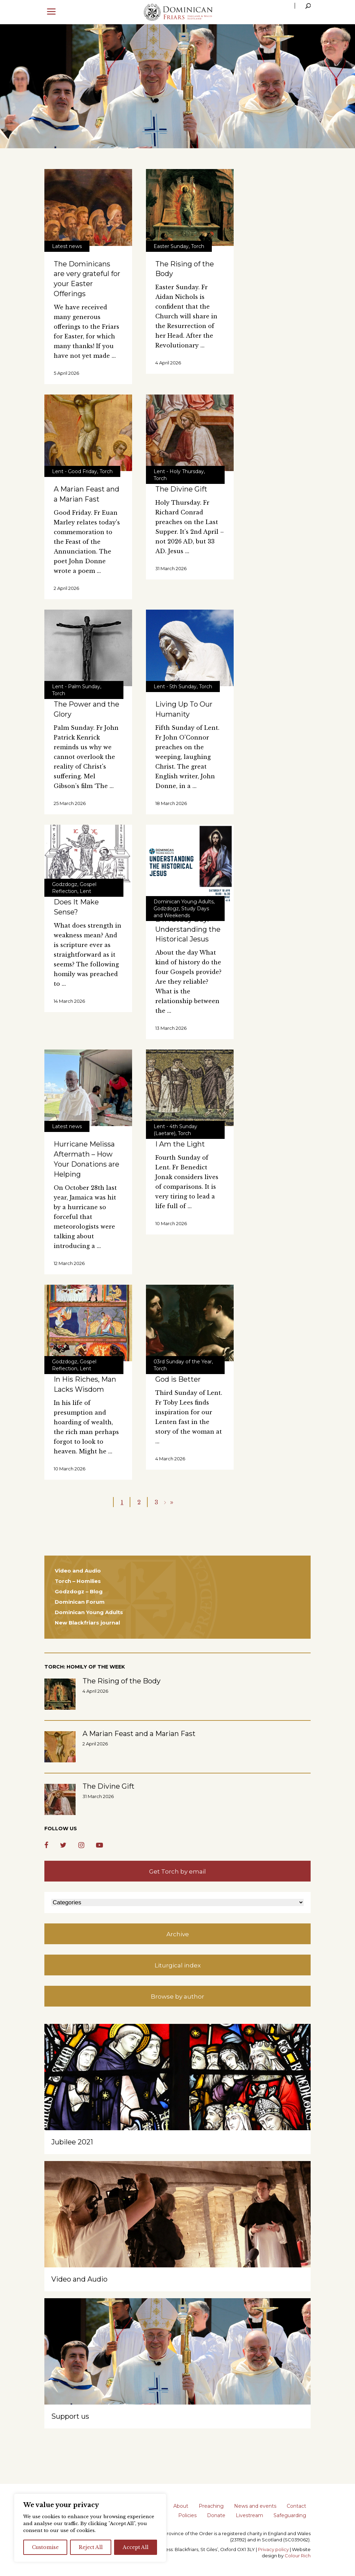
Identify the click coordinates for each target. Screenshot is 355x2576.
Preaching (211, 2506)
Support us (70, 2416)
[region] (90, 2528)
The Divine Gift (181, 489)
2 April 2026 (66, 588)
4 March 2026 (170, 1458)
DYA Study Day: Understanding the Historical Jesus (187, 929)
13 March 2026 (171, 1028)
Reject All (91, 2547)
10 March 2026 (171, 1223)
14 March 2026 (69, 1001)
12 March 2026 (69, 1263)
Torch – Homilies (78, 1581)
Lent (85, 891)
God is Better (178, 1379)
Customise (45, 2547)
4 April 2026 (168, 362)
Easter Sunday (171, 246)
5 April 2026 (66, 373)
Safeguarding (290, 2515)
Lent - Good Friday (74, 471)
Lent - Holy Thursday (179, 471)
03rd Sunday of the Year (183, 1361)
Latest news (67, 246)
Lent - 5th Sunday (175, 686)
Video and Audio (78, 1570)
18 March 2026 (171, 803)
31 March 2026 (171, 568)
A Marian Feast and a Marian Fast (139, 1733)
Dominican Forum (80, 1602)
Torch (197, 246)
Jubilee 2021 (72, 2142)
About (180, 2506)
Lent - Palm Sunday (76, 686)
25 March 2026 (70, 803)
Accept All (135, 2547)
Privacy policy (273, 2549)
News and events (255, 2506)
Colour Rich (298, 2555)
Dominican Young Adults (184, 901)
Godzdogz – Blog (79, 1591)
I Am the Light (180, 1144)
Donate (216, 2515)
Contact (296, 2506)
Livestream (249, 2515)
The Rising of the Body (122, 1681)
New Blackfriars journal (87, 1622)
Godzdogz (64, 884)
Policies (187, 2515)
